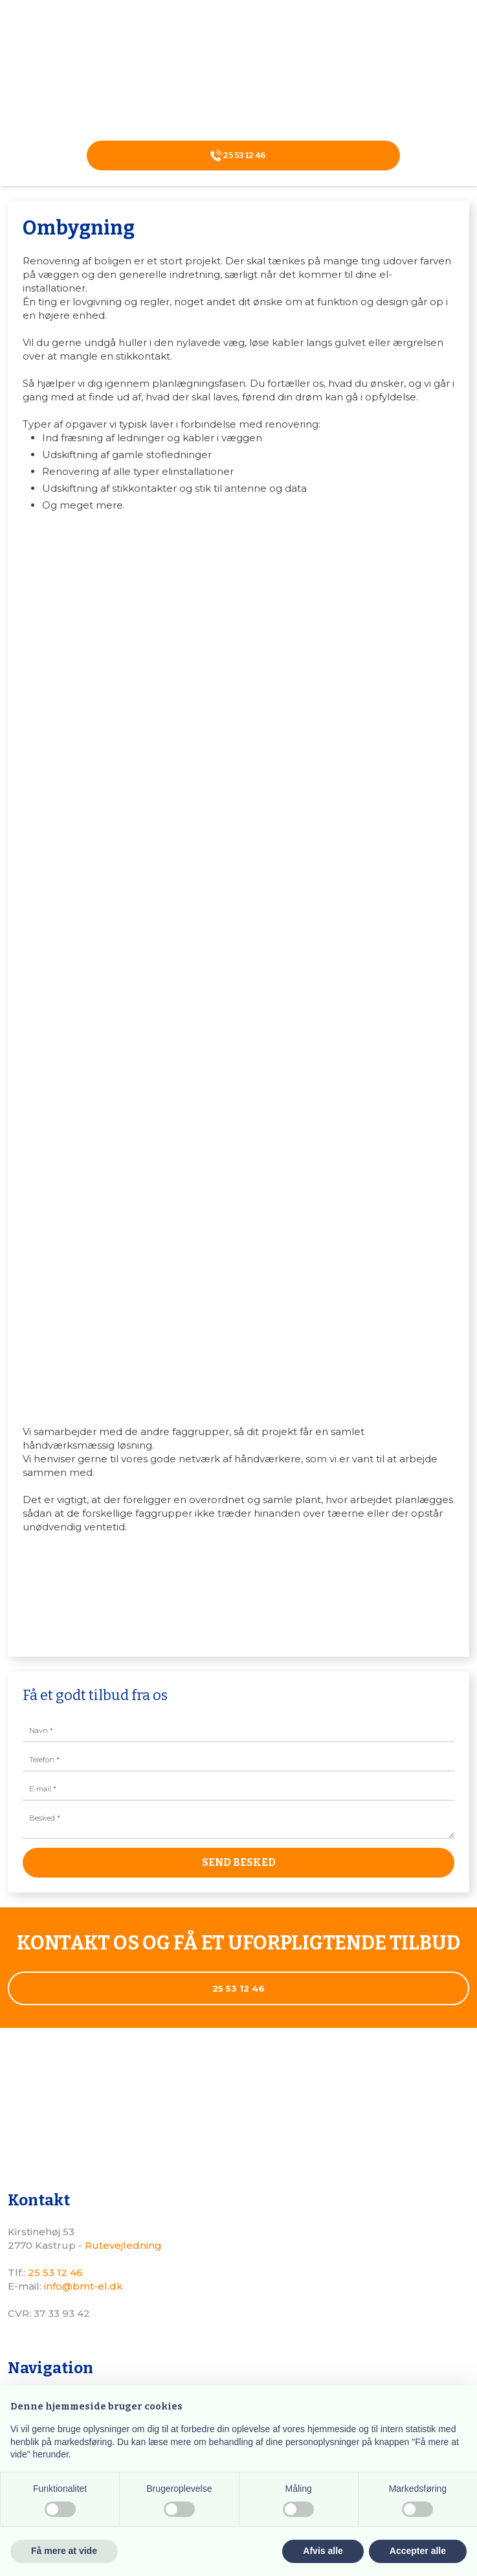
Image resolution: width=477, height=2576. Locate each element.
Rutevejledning (123, 2245)
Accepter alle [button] (418, 2551)
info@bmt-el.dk (83, 2286)
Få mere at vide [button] (64, 2551)
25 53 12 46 (55, 2272)
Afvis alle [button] (322, 2551)
